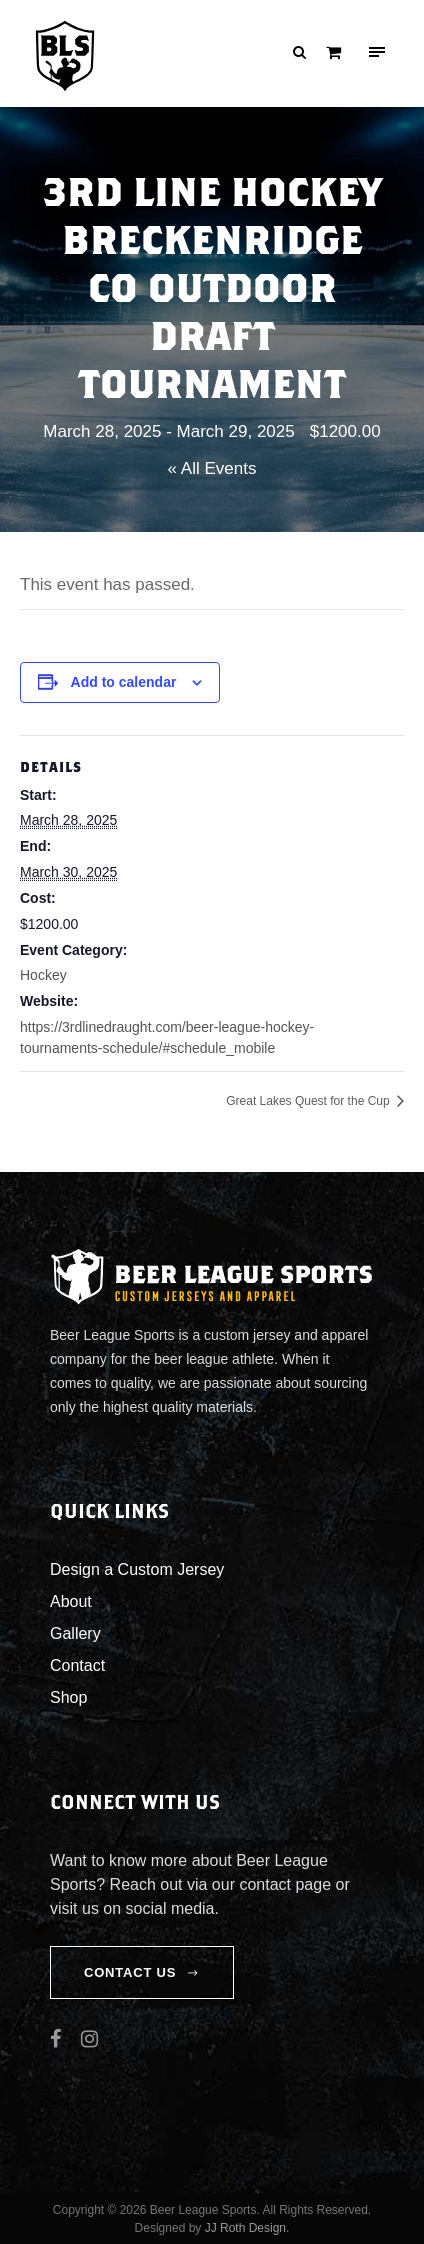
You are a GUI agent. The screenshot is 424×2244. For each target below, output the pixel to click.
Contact (77, 1665)
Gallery (75, 1633)
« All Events (212, 468)
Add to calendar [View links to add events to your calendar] (124, 682)
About (71, 1601)
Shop (68, 1697)
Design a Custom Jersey (137, 1569)
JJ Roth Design (245, 2228)
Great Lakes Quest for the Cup (309, 1101)
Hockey (43, 975)
